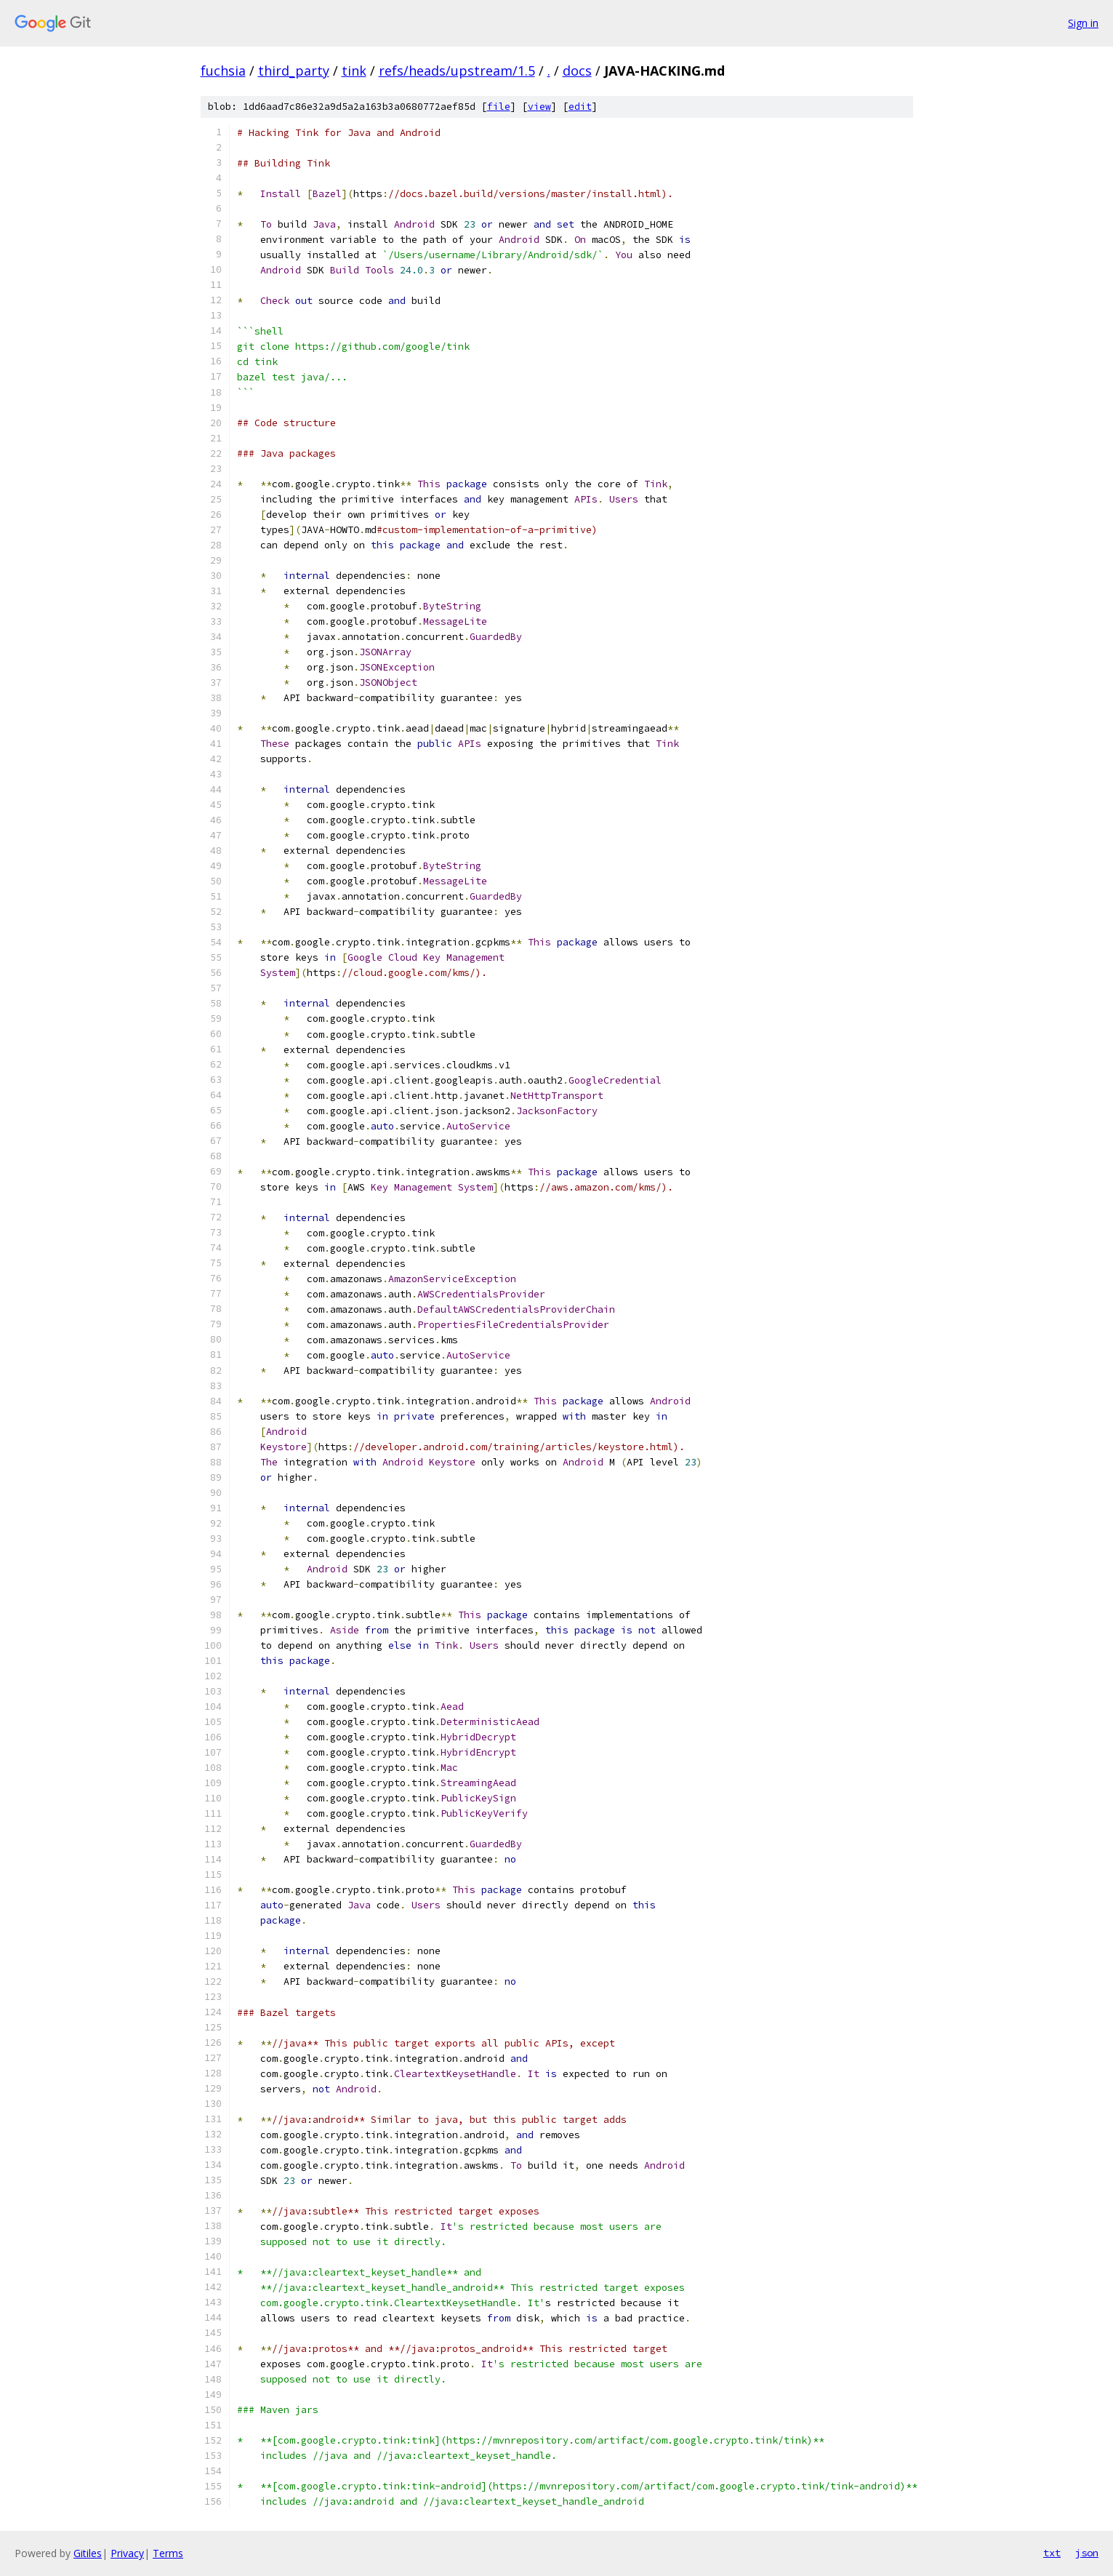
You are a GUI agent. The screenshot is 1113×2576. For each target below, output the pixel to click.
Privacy (127, 2553)
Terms (168, 2553)
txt (1052, 2552)
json (1086, 2552)
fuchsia (223, 70)
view (539, 106)
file (498, 106)
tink (354, 70)
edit (580, 106)
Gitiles (87, 2553)
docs (577, 70)
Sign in (1083, 23)
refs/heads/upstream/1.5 (457, 70)
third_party (293, 70)
